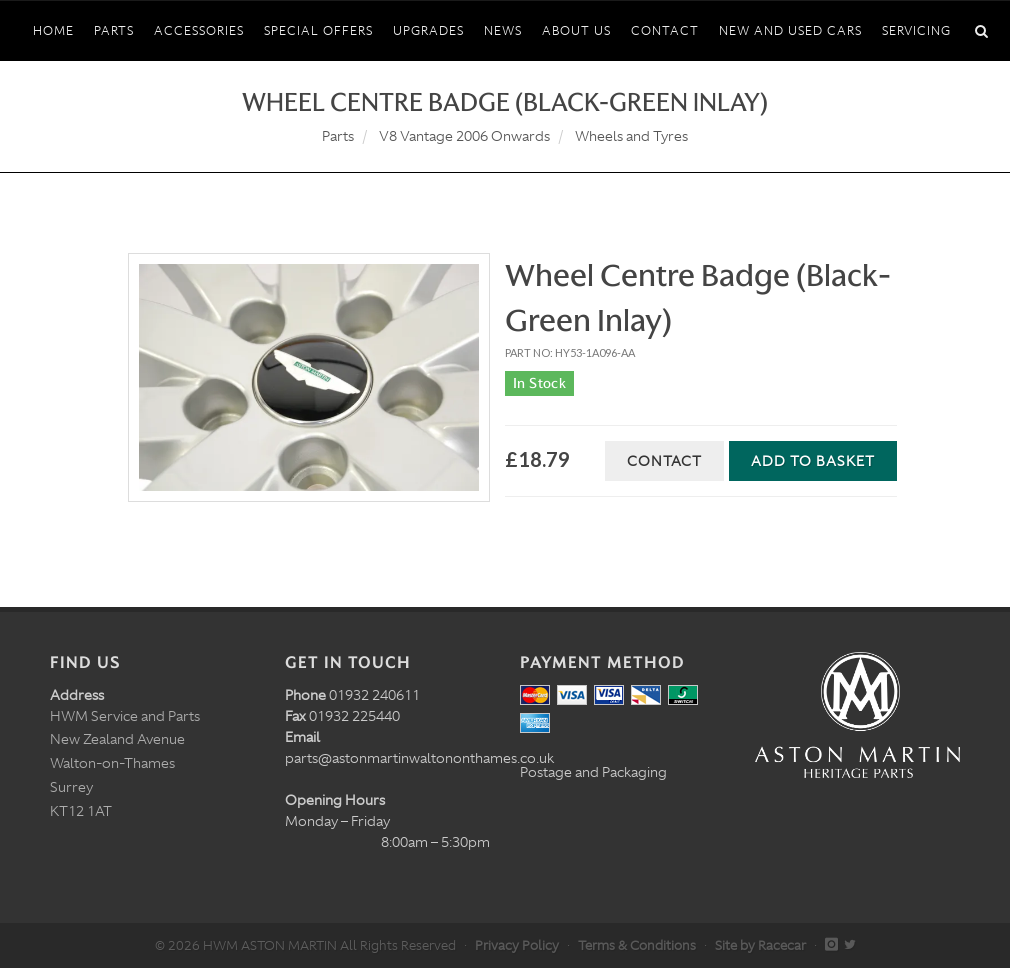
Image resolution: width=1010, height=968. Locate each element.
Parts (338, 136)
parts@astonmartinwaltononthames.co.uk (419, 758)
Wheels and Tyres (631, 136)
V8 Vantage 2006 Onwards (464, 136)
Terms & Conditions (637, 945)
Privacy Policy (517, 945)
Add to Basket (813, 461)
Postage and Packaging (593, 772)
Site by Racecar (760, 945)
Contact (664, 461)
